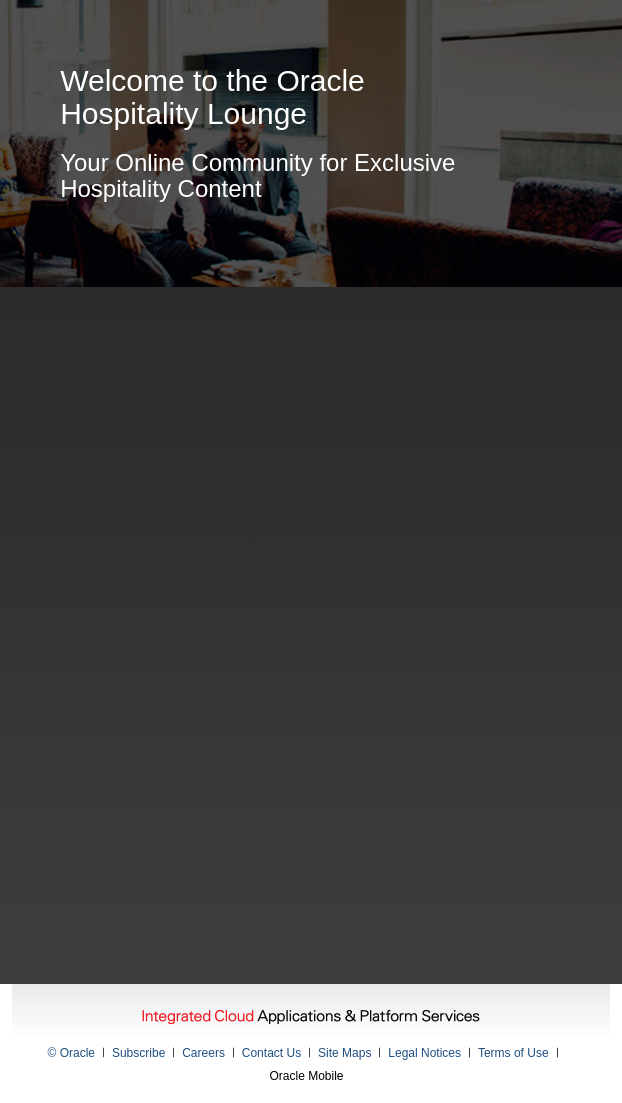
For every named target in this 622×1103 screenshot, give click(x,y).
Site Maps (344, 1053)
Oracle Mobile (306, 1076)
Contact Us (271, 1053)
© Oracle (72, 1053)
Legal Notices (424, 1053)
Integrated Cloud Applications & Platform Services (311, 1018)
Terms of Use (513, 1053)
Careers (203, 1053)
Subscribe (138, 1053)
